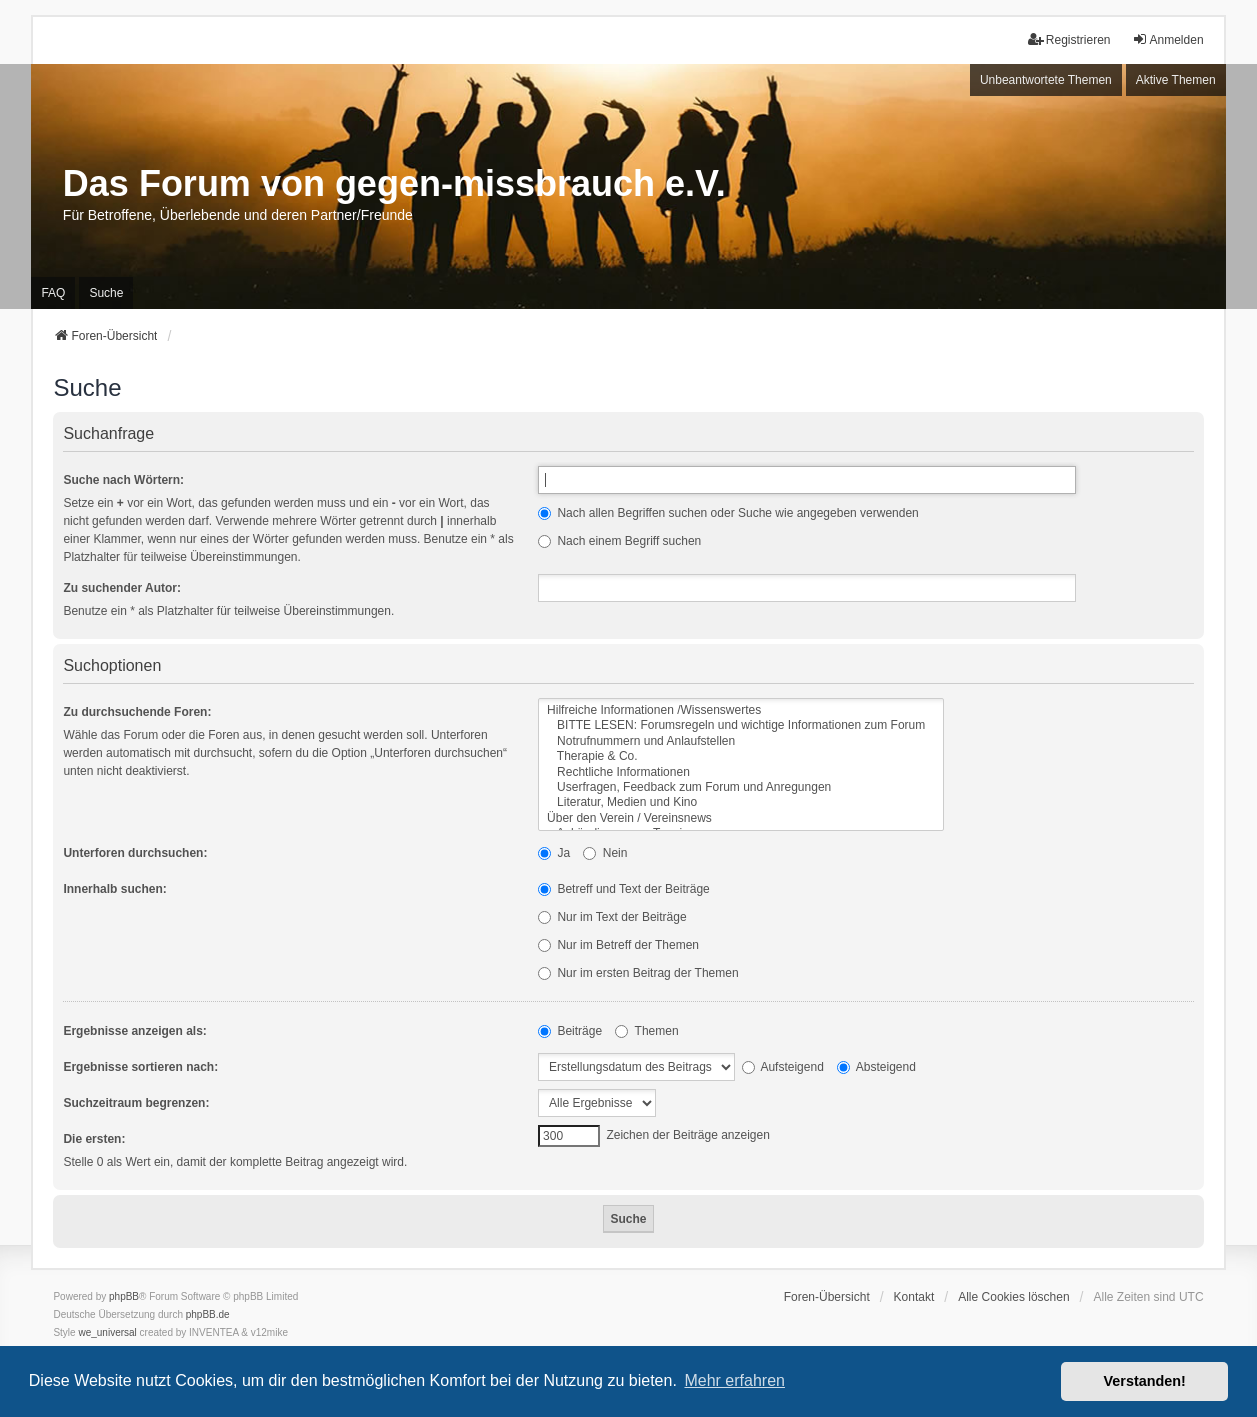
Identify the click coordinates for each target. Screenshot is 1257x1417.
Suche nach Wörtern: (123, 480)
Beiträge (570, 1031)
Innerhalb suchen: (114, 889)
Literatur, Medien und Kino (741, 802)
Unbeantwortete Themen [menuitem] (1046, 80)
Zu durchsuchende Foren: (137, 712)
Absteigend (876, 1067)
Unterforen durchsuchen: (135, 853)
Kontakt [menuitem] (914, 1297)
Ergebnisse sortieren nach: (140, 1067)
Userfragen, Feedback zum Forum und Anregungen (741, 787)
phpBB (124, 1296)
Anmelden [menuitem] (1168, 39)
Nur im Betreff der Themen (618, 945)
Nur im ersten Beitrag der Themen (638, 973)
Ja (554, 853)
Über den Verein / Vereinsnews (741, 818)
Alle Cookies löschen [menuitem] (1013, 1297)
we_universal (107, 1332)
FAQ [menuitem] (53, 293)
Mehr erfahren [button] (734, 1380)
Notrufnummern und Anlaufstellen (741, 741)
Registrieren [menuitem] (1069, 39)
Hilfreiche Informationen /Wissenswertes (741, 710)
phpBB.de (208, 1314)
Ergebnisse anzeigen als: (134, 1031)
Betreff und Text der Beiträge (624, 889)
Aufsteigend (783, 1067)
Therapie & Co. (741, 756)
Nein (605, 853)
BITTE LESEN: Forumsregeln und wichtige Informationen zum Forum (741, 725)
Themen (646, 1031)
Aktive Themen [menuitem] (1176, 80)
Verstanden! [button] (1145, 1381)
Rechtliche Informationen (741, 772)
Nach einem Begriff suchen (619, 541)
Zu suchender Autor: (122, 588)
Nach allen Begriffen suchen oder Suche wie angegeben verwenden (728, 513)
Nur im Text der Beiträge (612, 917)
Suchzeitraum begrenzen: (136, 1103)
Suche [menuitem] (106, 293)
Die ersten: (94, 1139)
